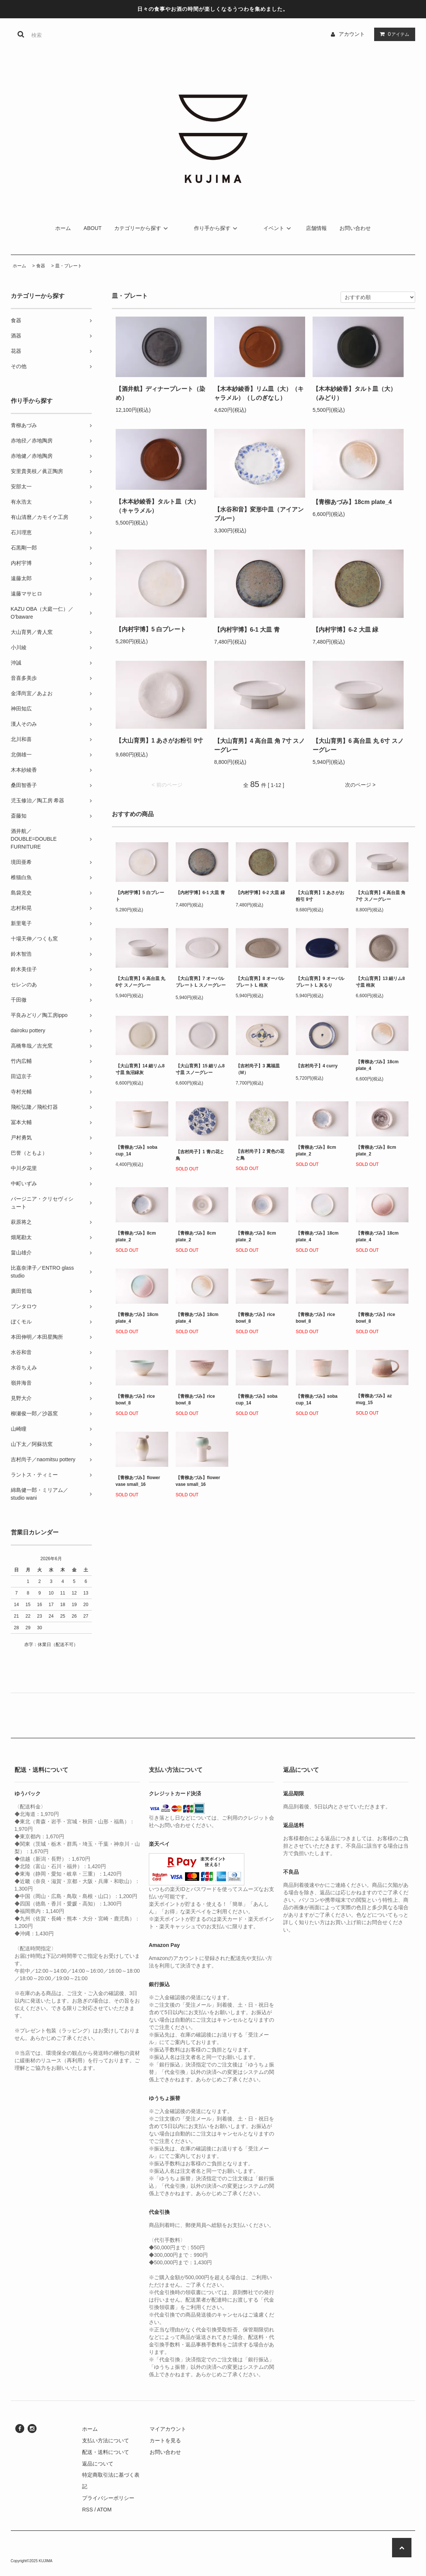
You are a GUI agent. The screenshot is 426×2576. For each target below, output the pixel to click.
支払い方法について (105, 2440)
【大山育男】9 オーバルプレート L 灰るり (320, 982)
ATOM (104, 2510)
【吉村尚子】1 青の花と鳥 (200, 1155)
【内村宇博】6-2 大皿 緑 (351, 629)
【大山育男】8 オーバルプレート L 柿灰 (260, 982)
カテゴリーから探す (142, 228)
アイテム (393, 34)
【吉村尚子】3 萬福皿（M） (258, 1069)
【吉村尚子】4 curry (317, 1067)
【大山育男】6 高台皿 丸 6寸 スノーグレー (358, 745)
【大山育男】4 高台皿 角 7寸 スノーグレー (259, 745)
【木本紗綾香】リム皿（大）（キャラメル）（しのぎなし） (259, 393)
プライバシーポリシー (108, 2498)
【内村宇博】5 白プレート (156, 629)
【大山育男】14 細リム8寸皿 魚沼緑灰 (140, 1069)
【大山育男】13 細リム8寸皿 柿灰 (380, 982)
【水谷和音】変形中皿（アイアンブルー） (259, 514)
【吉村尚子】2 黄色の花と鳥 (260, 1155)
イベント (278, 228)
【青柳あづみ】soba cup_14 (136, 1151)
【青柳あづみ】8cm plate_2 (316, 1151)
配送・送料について (105, 2452)
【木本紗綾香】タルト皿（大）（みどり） (354, 393)
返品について (97, 2464)
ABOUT (92, 228)
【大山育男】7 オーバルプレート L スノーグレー (201, 983)
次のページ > (360, 785)
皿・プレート (68, 265)
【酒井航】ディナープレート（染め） (160, 393)
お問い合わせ (355, 228)
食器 (40, 265)
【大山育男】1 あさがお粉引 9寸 (159, 742)
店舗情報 (316, 228)
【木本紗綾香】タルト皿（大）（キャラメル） (157, 506)
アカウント (352, 34)
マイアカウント (168, 2429)
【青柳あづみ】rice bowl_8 (255, 1318)
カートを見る (165, 2440)
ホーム (63, 228)
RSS (87, 2510)
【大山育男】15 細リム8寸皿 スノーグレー (200, 1069)
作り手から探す (216, 228)
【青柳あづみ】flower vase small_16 (138, 1481)
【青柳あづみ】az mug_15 (374, 1399)
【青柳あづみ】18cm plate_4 (358, 502)
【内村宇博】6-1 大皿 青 (252, 629)
